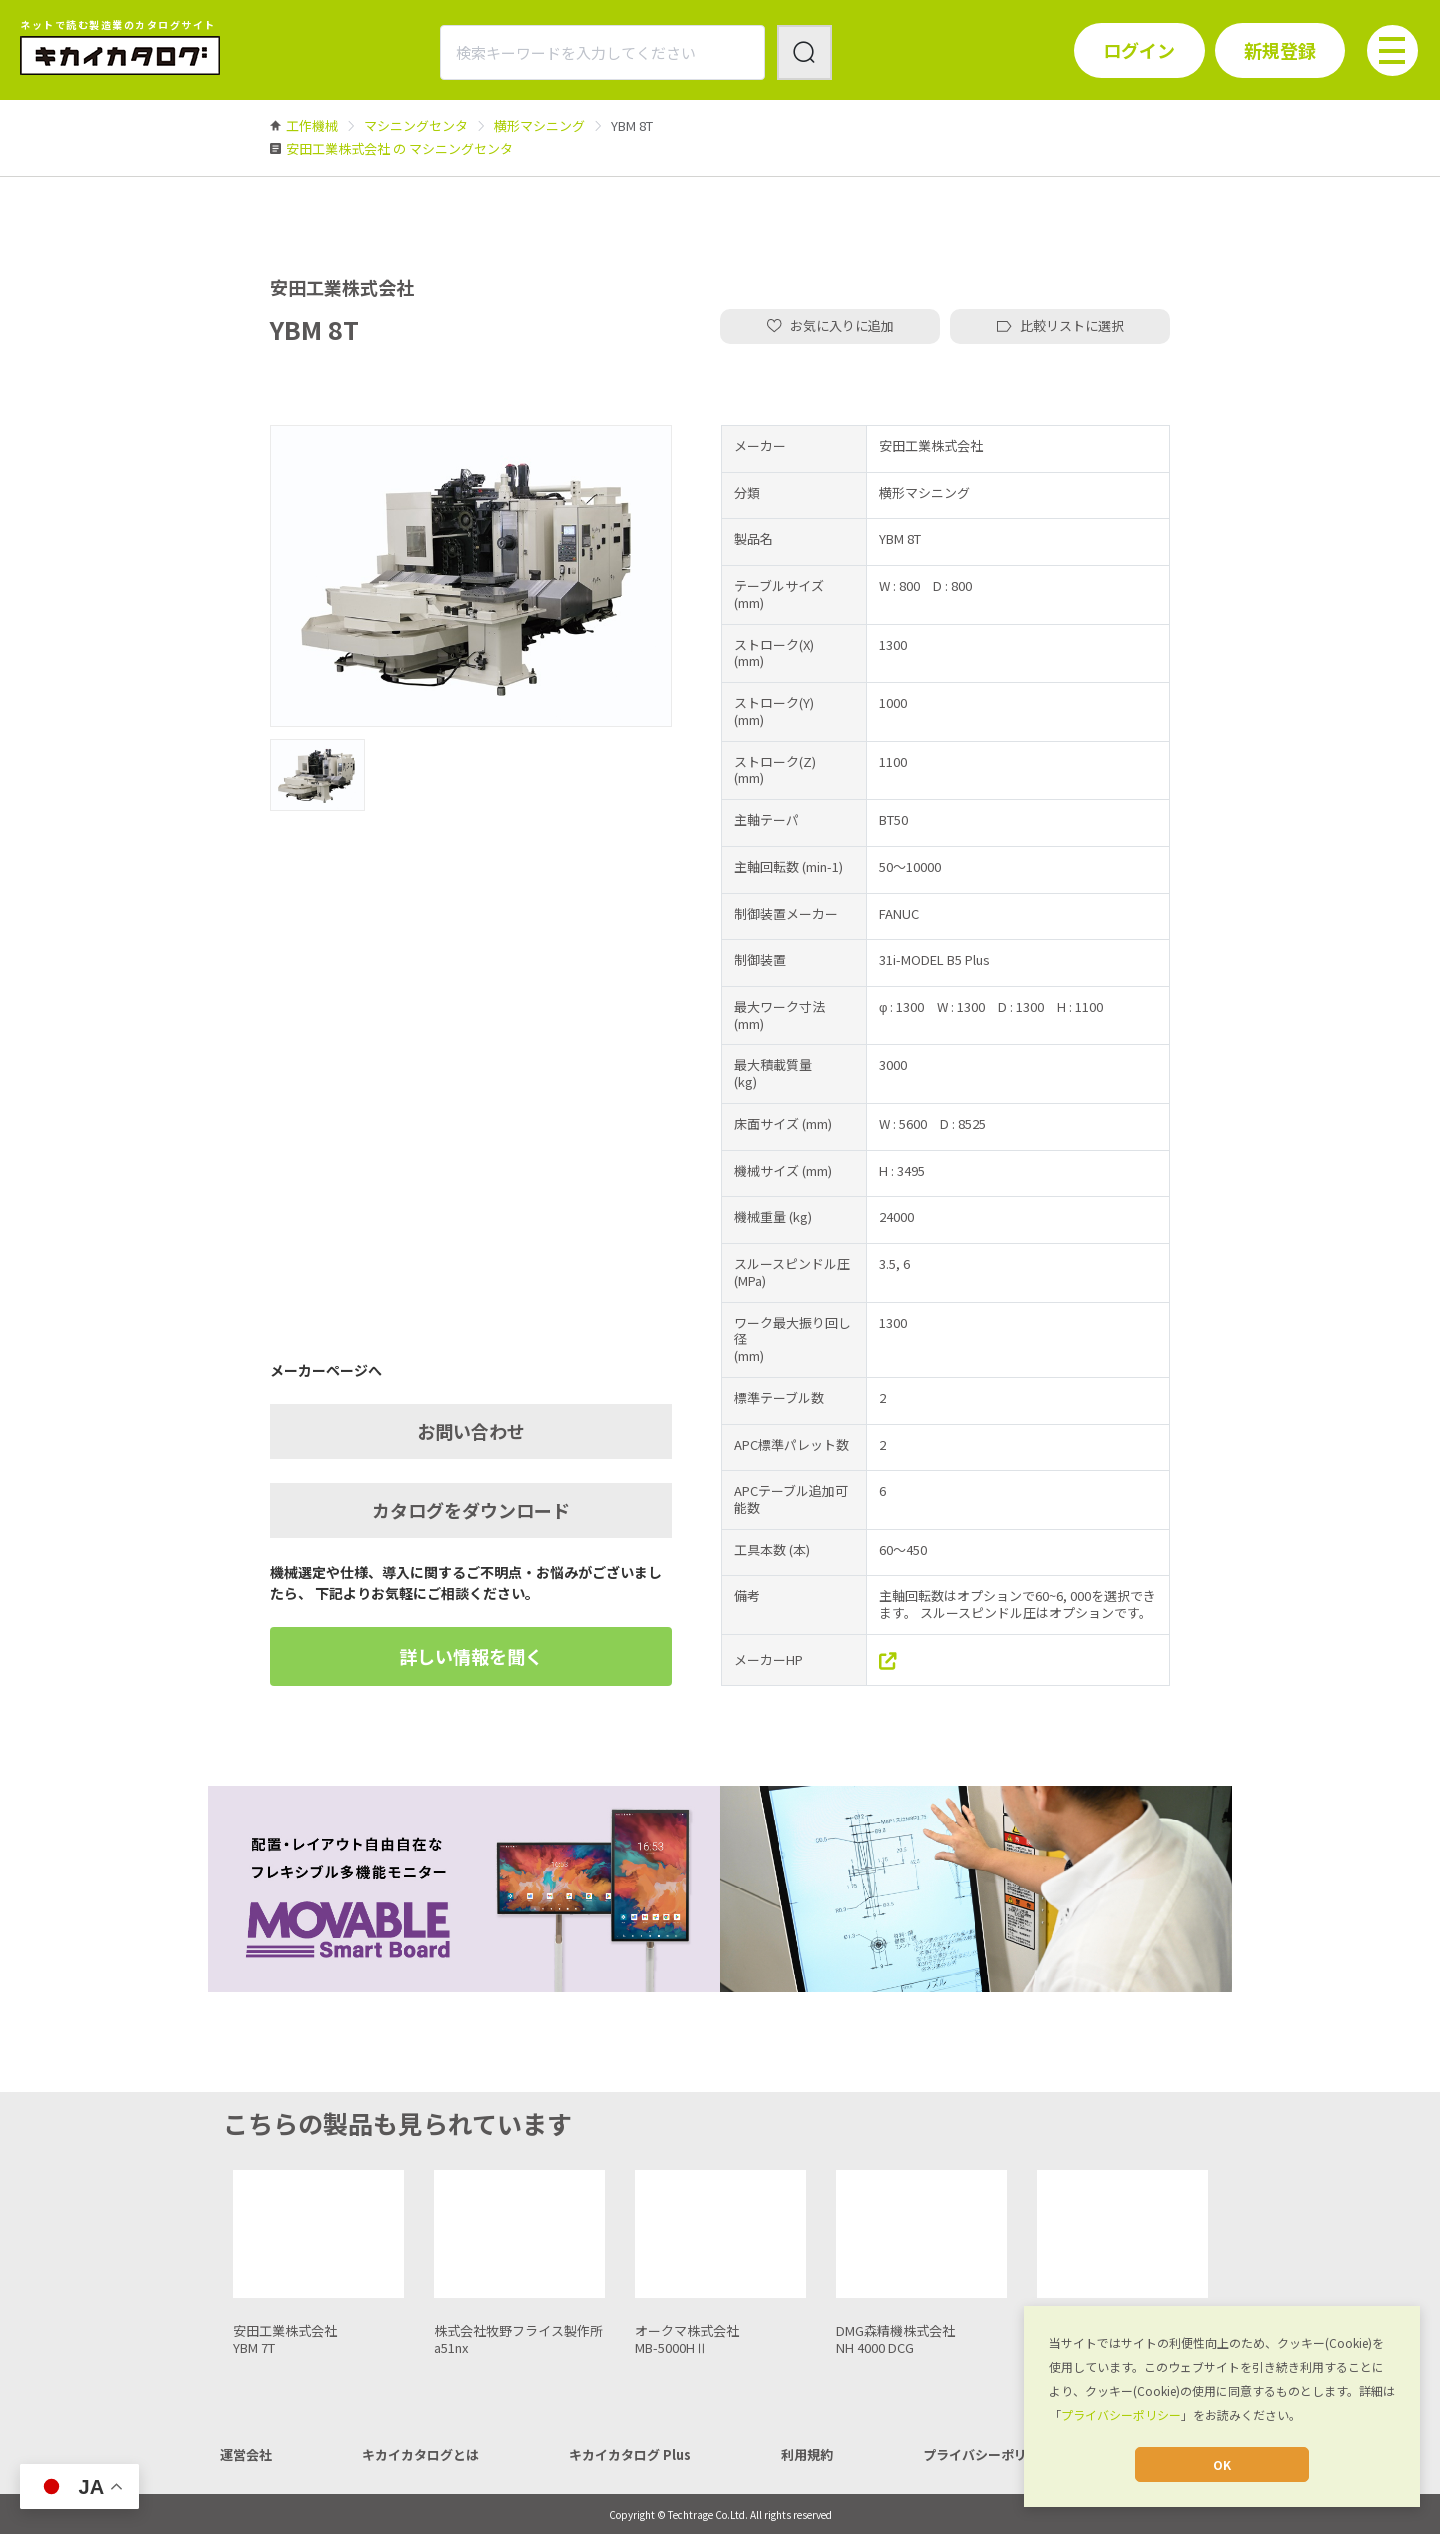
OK (1222, 2464)
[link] (312, 125)
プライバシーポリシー (1121, 2414)
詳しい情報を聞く (471, 1656)
